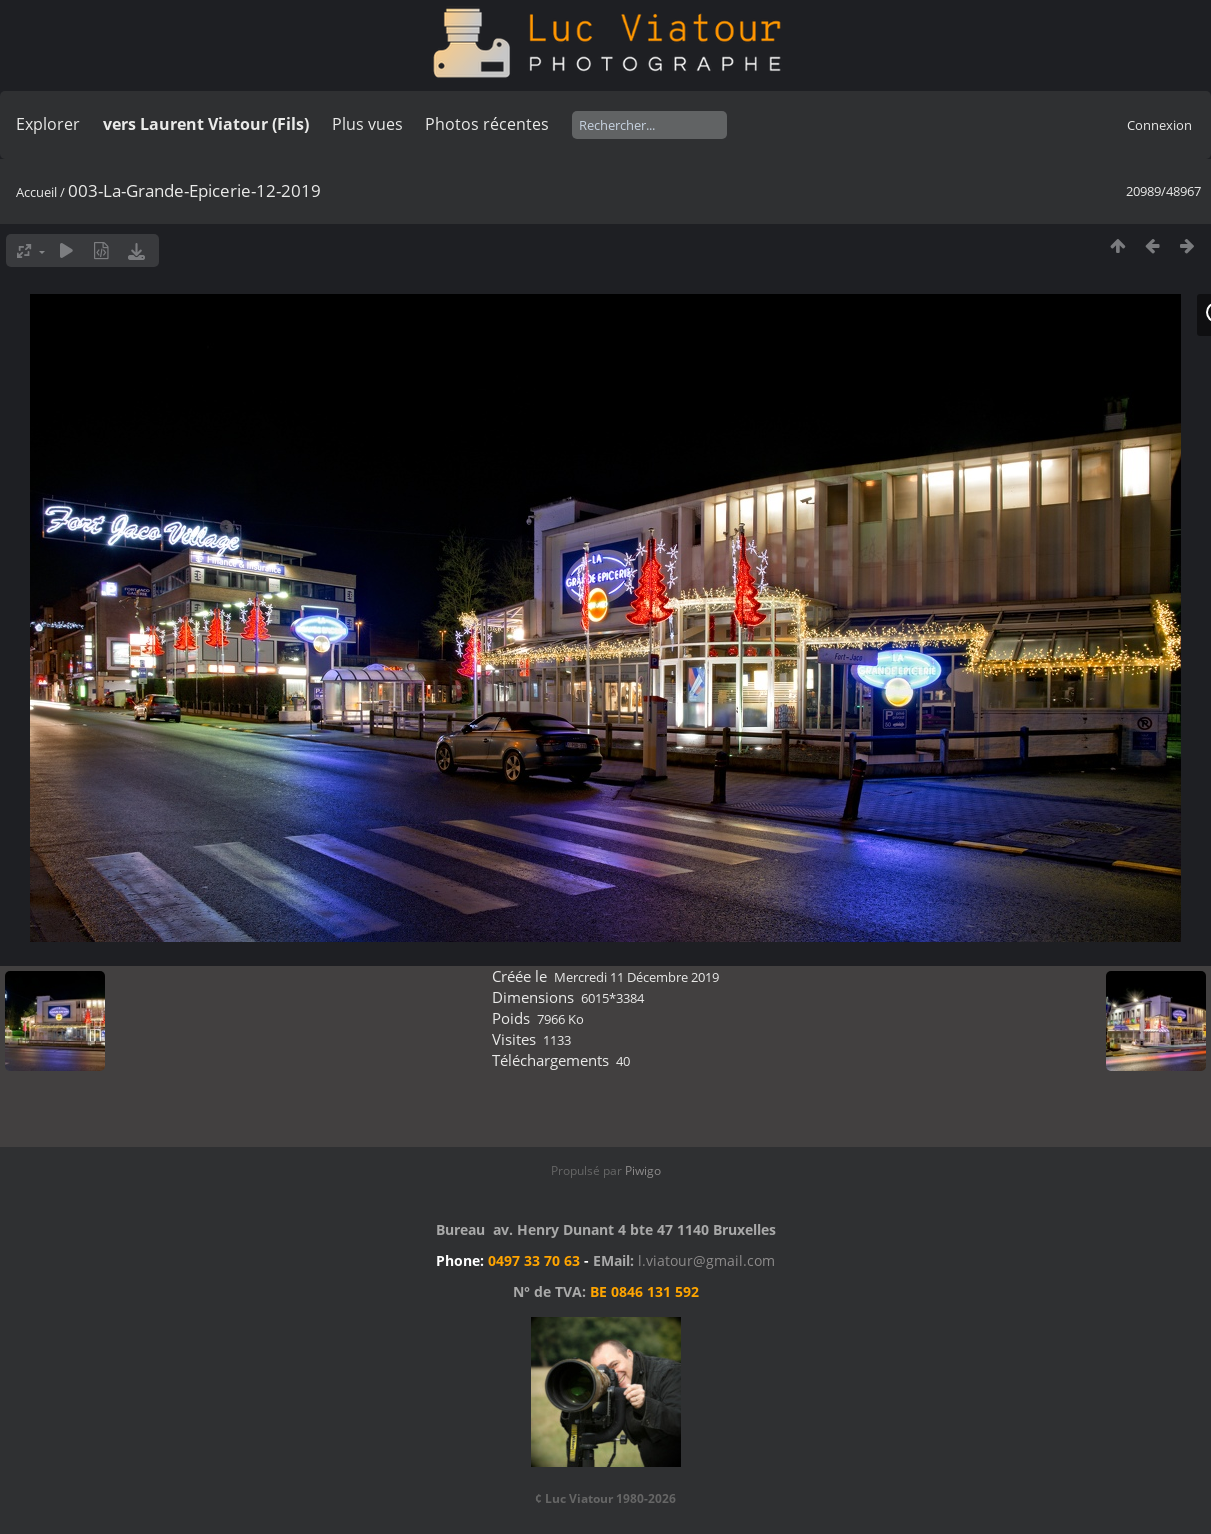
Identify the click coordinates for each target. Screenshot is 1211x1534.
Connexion (1159, 125)
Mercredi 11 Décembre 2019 (636, 977)
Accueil (36, 192)
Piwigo (643, 1170)
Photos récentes (487, 124)
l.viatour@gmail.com (706, 1260)
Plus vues (367, 124)
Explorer (48, 124)
